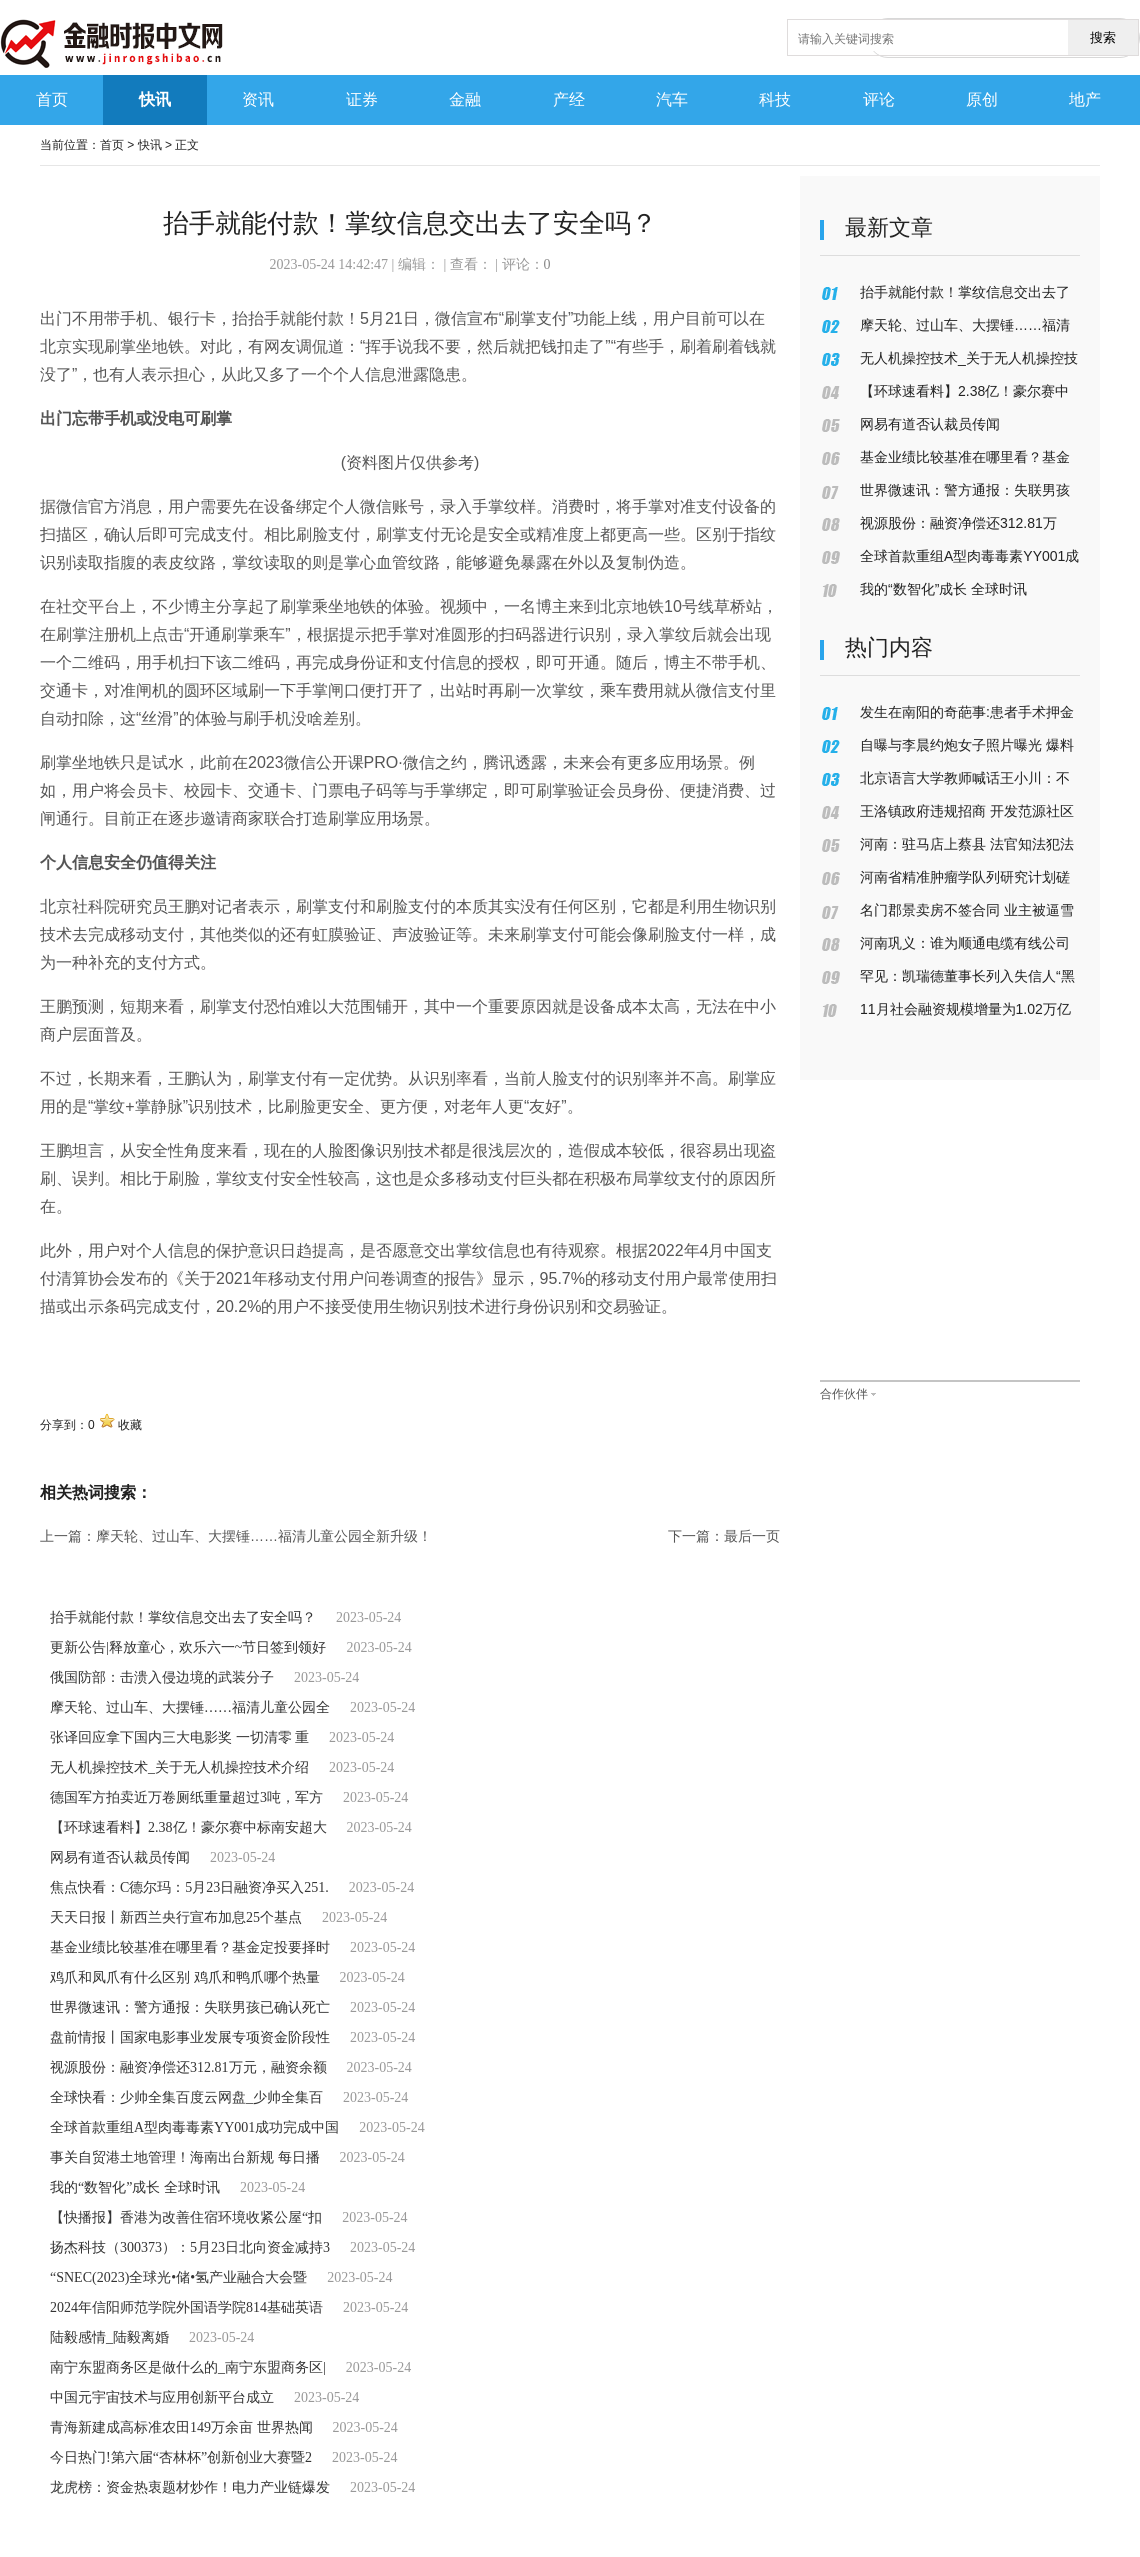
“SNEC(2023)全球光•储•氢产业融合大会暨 (178, 2277)
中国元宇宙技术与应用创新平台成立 (162, 2397)
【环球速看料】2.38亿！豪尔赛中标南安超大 (188, 1827)
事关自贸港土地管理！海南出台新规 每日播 (185, 2157)
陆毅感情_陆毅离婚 (109, 2337)
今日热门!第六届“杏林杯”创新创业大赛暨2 (181, 2457)
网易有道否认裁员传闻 (120, 1857)
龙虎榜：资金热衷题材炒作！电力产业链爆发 (190, 2487)
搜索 (1103, 37)
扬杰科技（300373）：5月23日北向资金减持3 (190, 2247)
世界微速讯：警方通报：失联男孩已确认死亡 (190, 2007)
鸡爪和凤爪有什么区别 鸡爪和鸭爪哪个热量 (185, 1977)
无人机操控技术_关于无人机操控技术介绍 (179, 1767)
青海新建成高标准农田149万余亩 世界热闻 (181, 2427)
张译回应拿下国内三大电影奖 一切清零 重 (179, 1737)
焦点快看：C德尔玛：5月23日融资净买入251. (189, 1887)
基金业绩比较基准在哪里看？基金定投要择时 (190, 1947)
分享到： (64, 1425)
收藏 (130, 1425)
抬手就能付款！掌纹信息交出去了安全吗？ (183, 1617)
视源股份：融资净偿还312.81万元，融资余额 (188, 2067)
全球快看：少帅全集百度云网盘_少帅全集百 (186, 2097)
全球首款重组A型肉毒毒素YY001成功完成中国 (194, 2127)
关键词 (64, 1350)
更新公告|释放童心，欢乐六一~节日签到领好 (188, 1647)
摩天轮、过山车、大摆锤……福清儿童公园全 (190, 1707)
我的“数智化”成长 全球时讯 (135, 2187)
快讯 (150, 145)
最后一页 (752, 1536)
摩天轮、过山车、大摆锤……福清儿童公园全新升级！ (264, 1536)
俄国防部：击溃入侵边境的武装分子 (162, 1677)
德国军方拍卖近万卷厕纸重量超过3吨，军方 (186, 1797)
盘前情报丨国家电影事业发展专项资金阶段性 (190, 2037)
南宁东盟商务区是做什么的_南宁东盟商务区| (188, 2367)
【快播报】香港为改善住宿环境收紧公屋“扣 (186, 2217)
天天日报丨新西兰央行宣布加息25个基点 (176, 1917)
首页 (112, 145)
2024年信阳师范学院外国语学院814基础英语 (186, 2307)
